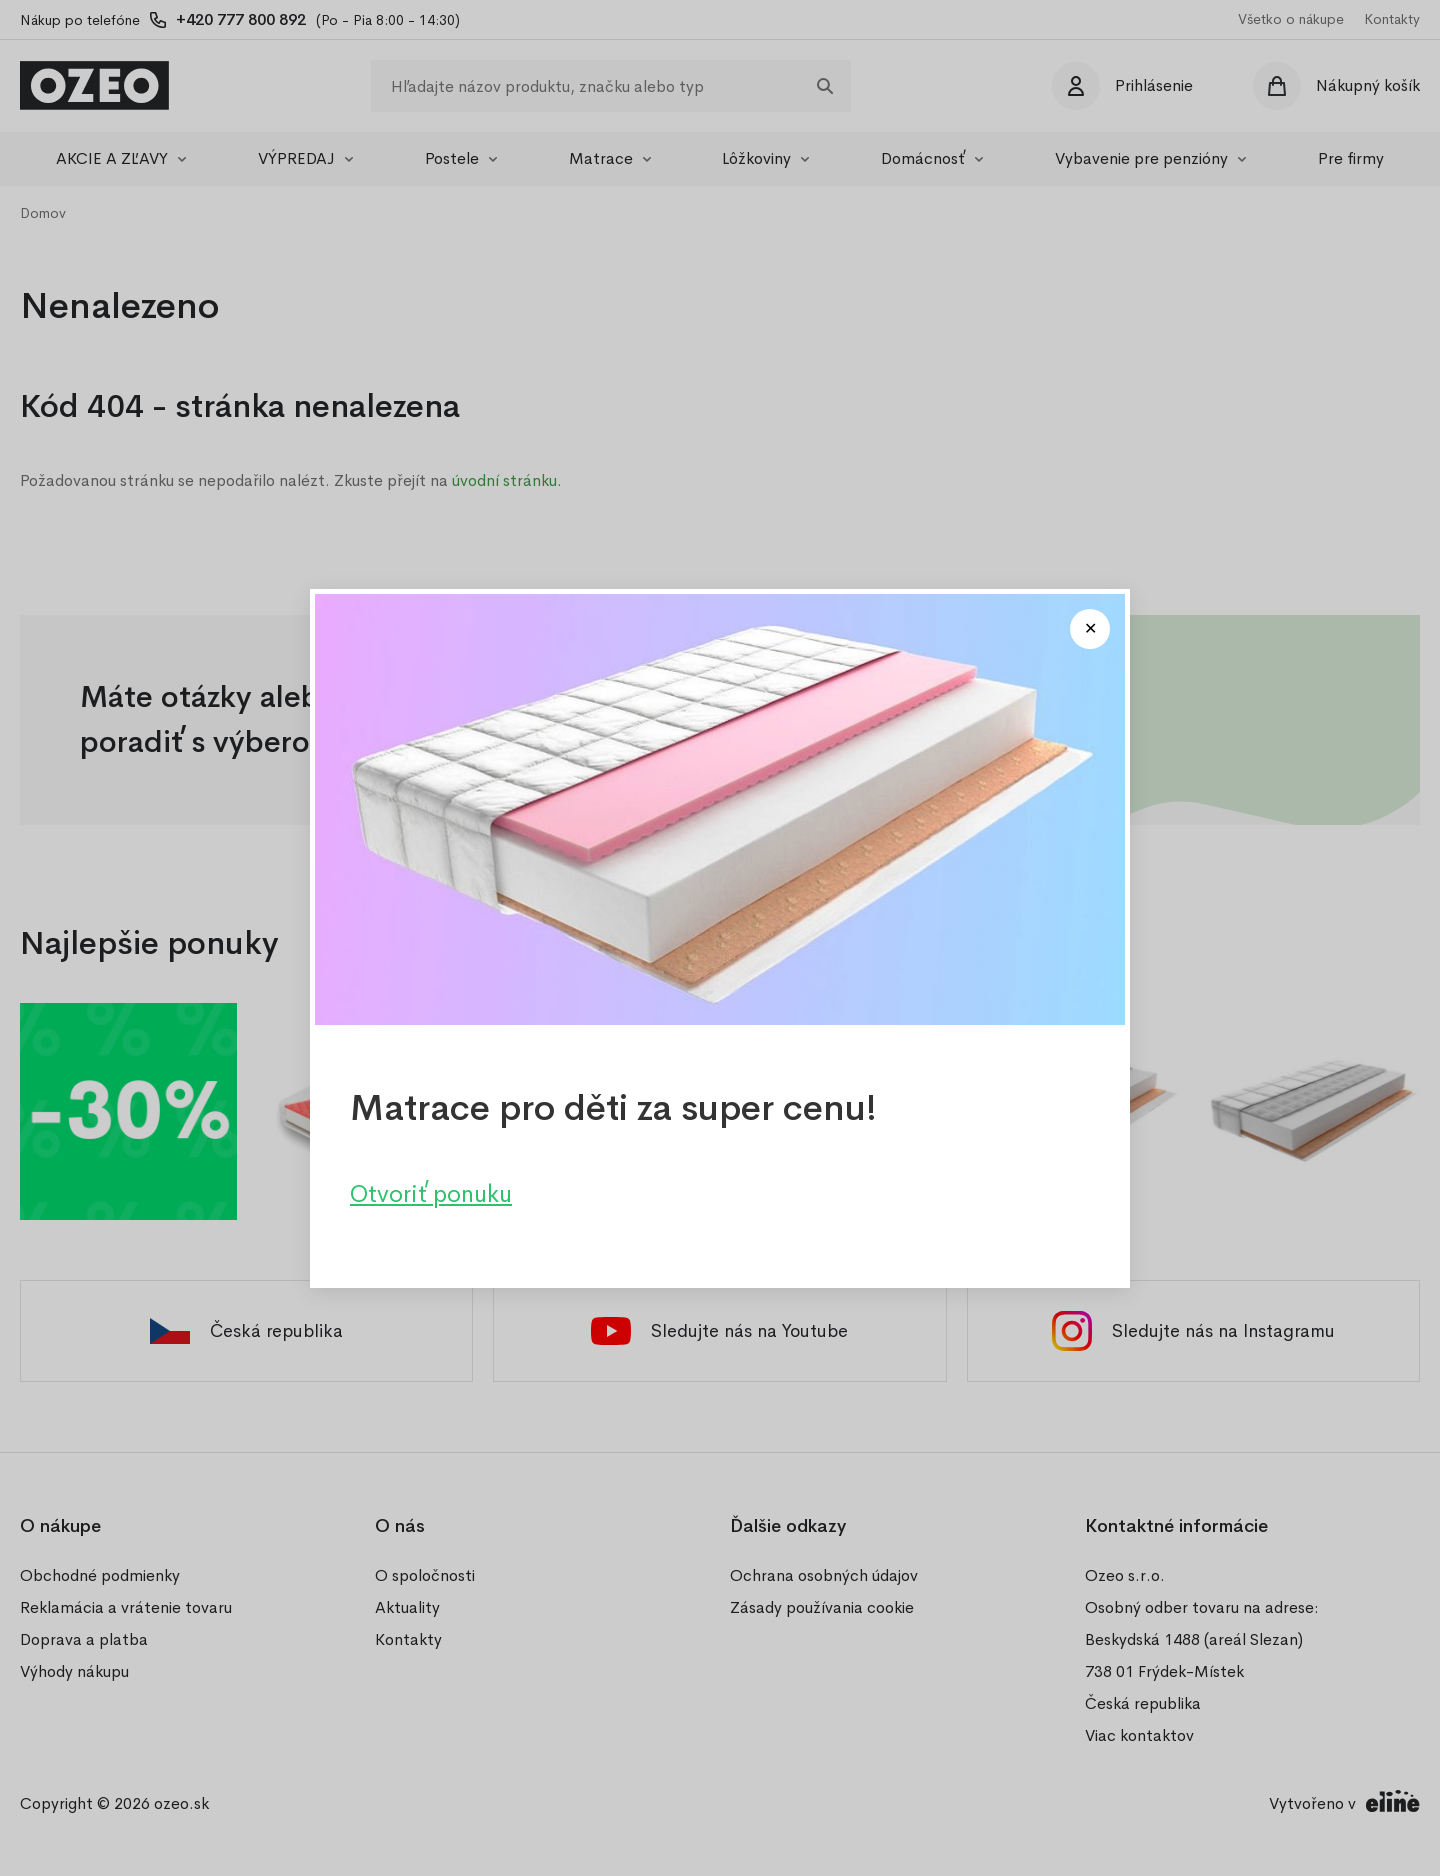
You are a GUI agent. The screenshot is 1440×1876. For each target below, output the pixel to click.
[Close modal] (1090, 629)
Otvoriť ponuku (431, 1193)
